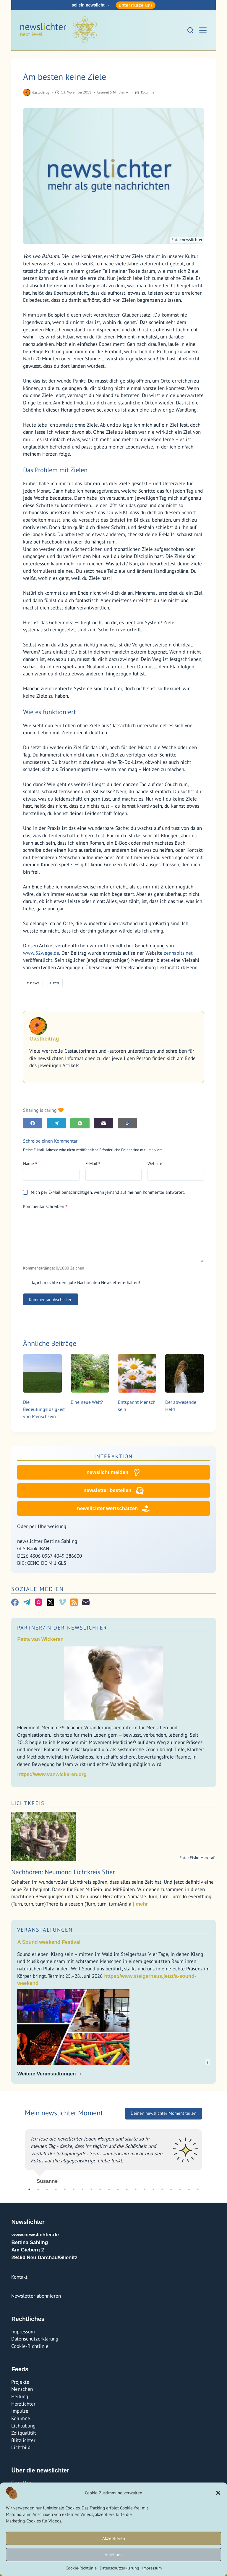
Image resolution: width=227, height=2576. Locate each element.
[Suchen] (190, 30)
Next (207, 2154)
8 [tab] (91, 2189)
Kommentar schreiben (45, 1206)
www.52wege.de (41, 953)
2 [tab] (38, 2189)
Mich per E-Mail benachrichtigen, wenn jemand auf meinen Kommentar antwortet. (103, 1192)
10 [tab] (109, 2189)
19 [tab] (189, 2189)
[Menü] (203, 30)
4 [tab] (56, 2189)
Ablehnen (114, 2554)
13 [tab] (136, 2189)
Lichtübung (23, 2425)
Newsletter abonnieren (36, 2296)
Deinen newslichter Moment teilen (163, 2113)
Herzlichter (23, 2404)
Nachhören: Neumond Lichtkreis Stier (63, 1872)
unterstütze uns (136, 5)
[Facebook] (32, 1123)
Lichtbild (20, 2447)
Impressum (152, 2568)
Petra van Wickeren (40, 1639)
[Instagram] (38, 1602)
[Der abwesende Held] (184, 1373)
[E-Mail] (103, 1123)
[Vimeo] (62, 1602)
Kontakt (19, 2277)
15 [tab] (153, 2189)
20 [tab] (198, 2189)
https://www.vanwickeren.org (52, 1774)
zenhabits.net (178, 953)
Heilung (19, 2396)
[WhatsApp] (80, 1123)
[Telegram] (56, 1123)
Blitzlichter (23, 2440)
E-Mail (92, 1163)
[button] (218, 2493)
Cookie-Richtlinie (81, 2568)
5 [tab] (65, 2189)
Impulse (19, 2411)
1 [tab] (29, 2189)
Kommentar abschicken (50, 1299)
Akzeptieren (113, 2538)
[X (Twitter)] (50, 1602)
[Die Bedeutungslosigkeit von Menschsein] (42, 1373)
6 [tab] (74, 2189)
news (33, 982)
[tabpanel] (113, 2154)
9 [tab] (100, 2189)
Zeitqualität (23, 2433)
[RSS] (74, 1602)
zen (54, 982)
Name (30, 1163)
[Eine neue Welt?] (90, 1373)
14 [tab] (144, 2189)
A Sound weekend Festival (48, 1942)
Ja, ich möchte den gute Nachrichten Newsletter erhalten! (81, 1282)
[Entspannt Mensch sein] (137, 1373)
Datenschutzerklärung (119, 2568)
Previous (20, 2154)
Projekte (20, 2382)
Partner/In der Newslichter (62, 1627)
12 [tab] (127, 2189)
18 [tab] (180, 2189)
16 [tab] (162, 2189)
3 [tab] (47, 2189)
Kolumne (147, 92)
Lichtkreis (28, 1803)
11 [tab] (118, 2189)
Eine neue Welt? (87, 1402)
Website (154, 1163)
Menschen (22, 2389)
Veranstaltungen (45, 1929)
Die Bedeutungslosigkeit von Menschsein (44, 1409)
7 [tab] (82, 2189)
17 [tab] (171, 2189)
